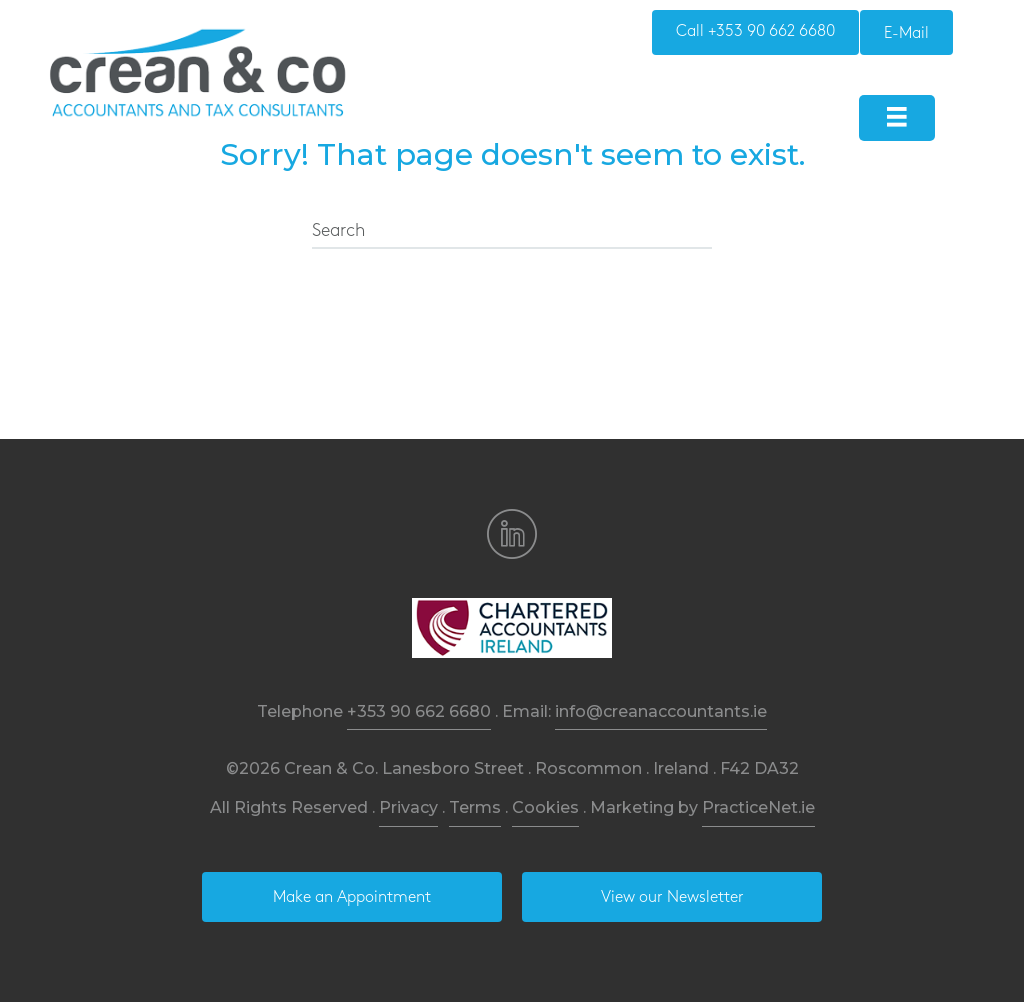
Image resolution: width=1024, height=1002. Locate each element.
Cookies (545, 807)
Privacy (408, 807)
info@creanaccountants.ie (661, 711)
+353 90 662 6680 (419, 711)
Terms (475, 807)
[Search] (512, 232)
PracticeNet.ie (758, 807)
